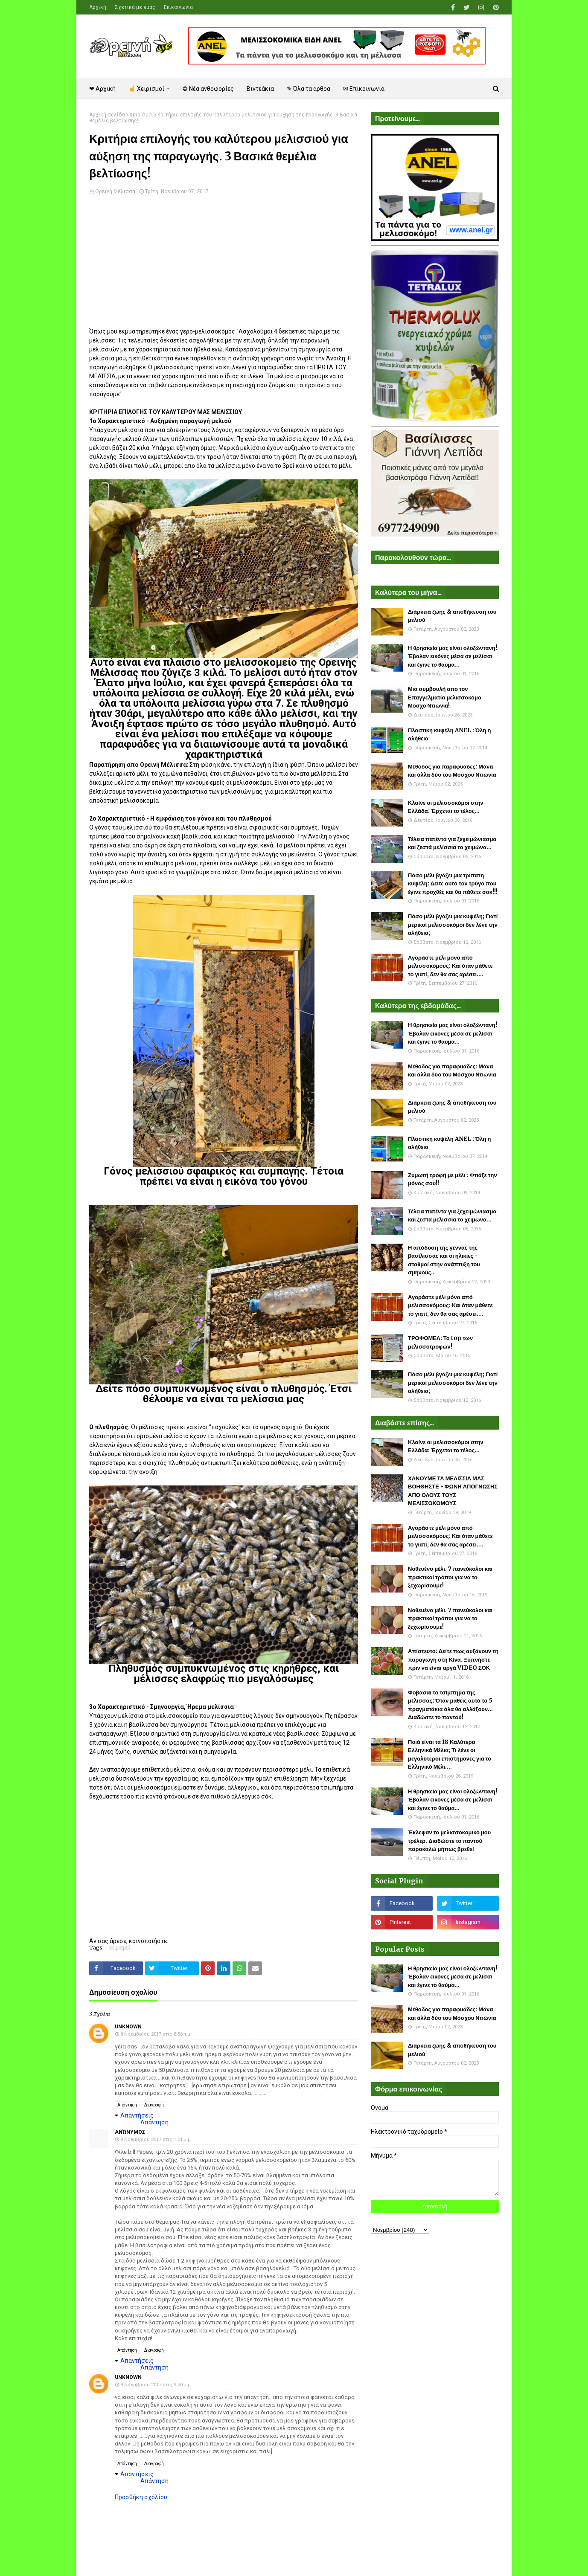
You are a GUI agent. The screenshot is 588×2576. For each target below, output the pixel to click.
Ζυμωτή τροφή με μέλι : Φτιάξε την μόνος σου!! (452, 1179)
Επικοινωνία (178, 7)
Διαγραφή (154, 2105)
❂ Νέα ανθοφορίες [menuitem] (208, 88)
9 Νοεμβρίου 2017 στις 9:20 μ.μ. (156, 2384)
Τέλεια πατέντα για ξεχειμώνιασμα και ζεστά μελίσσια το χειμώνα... (452, 843)
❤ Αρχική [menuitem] (102, 88)
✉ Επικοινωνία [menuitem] (363, 88)
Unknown (128, 2027)
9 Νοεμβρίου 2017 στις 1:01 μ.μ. (156, 2139)
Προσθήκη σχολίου (141, 2497)
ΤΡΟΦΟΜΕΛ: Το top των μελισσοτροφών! (440, 1342)
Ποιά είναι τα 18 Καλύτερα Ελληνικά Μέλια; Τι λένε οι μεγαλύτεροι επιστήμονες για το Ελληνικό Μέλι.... (449, 1754)
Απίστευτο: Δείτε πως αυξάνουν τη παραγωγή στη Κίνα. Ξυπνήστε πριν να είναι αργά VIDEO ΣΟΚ (453, 1659)
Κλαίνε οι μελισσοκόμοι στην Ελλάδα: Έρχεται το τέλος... (445, 807)
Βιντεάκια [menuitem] (260, 88)
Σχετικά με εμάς (135, 7)
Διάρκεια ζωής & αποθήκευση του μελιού (452, 616)
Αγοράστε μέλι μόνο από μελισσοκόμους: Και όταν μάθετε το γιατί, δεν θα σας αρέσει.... (450, 966)
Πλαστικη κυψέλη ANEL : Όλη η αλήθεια (449, 735)
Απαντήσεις (137, 2115)
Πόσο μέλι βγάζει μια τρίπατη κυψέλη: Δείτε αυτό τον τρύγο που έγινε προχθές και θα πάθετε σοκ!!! (453, 884)
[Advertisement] (223, 267)
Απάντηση (127, 2105)
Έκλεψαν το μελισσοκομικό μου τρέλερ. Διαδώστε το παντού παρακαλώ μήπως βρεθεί (449, 1841)
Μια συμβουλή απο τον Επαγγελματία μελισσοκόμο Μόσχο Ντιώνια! (444, 697)
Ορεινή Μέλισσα (115, 191)
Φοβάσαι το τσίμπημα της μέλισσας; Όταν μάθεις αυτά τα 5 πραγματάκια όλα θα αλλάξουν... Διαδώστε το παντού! (450, 1705)
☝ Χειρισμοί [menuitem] (146, 88)
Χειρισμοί (141, 115)
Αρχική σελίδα (107, 115)
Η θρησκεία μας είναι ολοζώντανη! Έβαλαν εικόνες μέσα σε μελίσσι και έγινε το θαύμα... (452, 656)
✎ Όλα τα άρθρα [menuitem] (308, 88)
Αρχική (97, 7)
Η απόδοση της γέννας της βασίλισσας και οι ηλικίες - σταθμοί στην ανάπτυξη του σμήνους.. (444, 1260)
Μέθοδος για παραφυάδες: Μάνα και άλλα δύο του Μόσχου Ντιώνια (452, 771)
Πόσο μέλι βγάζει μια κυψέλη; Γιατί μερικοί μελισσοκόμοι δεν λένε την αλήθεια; (453, 925)
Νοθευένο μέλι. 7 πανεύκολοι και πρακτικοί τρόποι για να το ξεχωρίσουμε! (450, 1577)
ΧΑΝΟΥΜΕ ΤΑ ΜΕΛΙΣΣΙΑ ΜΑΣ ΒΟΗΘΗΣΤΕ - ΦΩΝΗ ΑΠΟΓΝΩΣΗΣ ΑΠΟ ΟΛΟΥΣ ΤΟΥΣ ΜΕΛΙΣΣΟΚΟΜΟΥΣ (453, 1491)
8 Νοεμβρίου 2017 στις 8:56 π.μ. (156, 2034)
